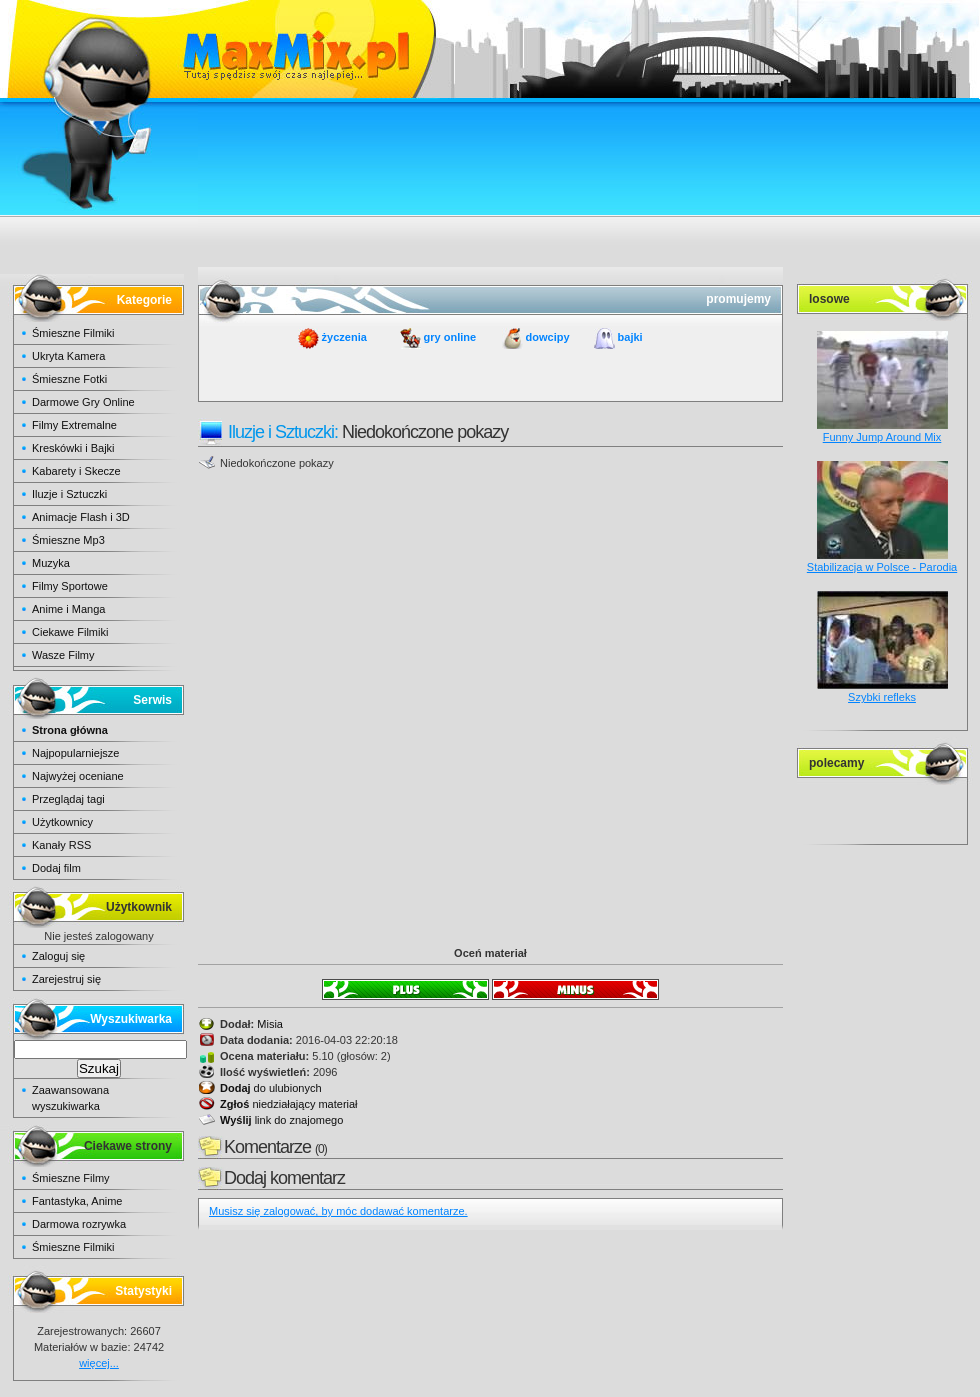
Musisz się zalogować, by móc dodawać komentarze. (338, 1211)
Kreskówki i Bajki (73, 448)
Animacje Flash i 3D (81, 517)
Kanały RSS (61, 845)
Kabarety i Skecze (76, 471)
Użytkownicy (62, 822)
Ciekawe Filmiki (70, 632)
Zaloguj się (58, 956)
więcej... (99, 1363)
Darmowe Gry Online (83, 402)
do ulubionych (271, 1088)
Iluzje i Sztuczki (69, 494)
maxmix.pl (490, 49)
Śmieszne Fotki (69, 379)
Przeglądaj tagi (68, 799)
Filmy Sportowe (70, 586)
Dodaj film (56, 868)
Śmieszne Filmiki (73, 333)
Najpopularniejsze (75, 753)
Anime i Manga (68, 609)
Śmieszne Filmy (71, 1178)
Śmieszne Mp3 (68, 540)
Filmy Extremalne (74, 425)
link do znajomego (281, 1120)
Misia (270, 1024)
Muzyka (51, 563)
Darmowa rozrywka (79, 1224)
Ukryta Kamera (68, 356)
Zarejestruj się (66, 979)
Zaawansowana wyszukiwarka (70, 1098)
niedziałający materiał (289, 1104)
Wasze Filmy (63, 655)
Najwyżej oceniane (78, 776)
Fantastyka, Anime (77, 1201)
